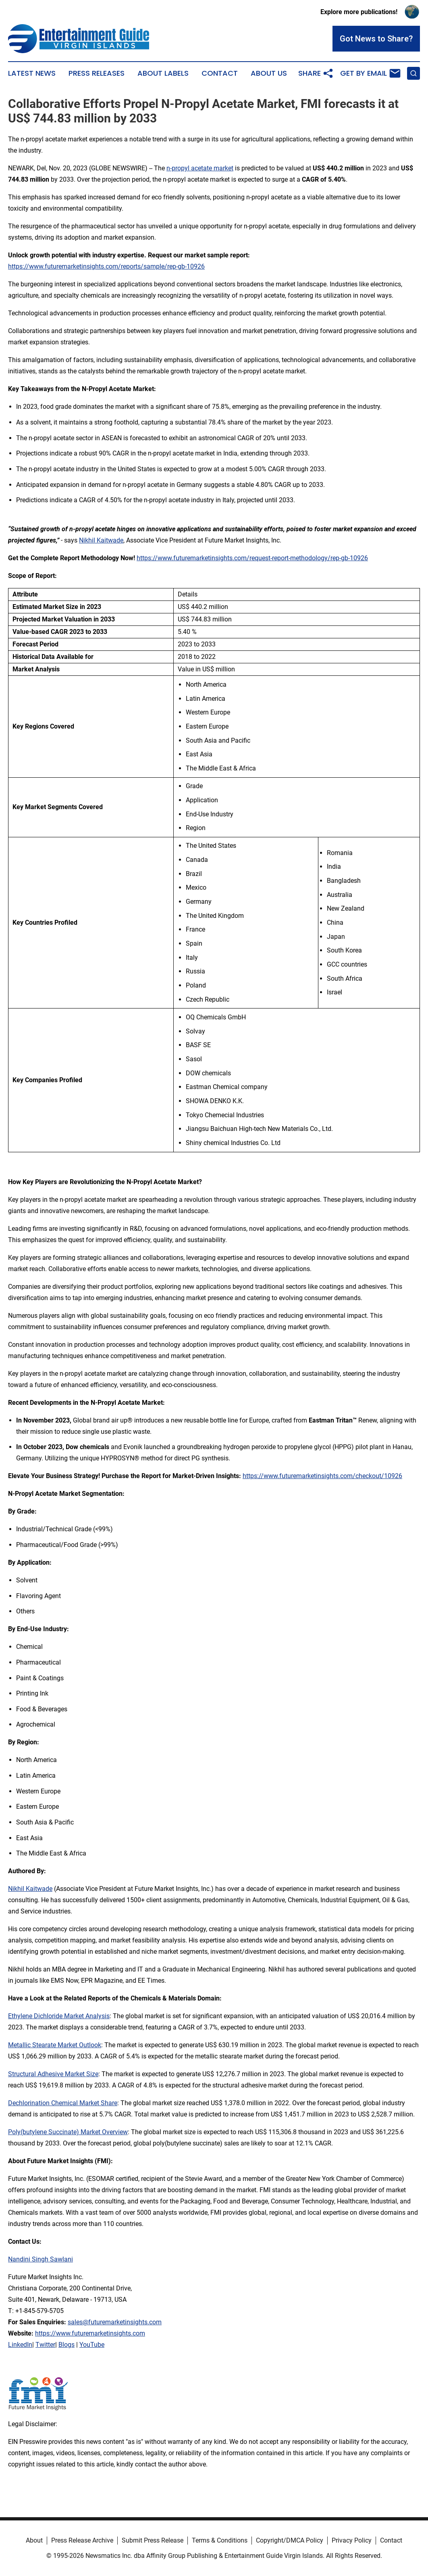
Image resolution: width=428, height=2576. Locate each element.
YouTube (91, 2344)
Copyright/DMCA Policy (289, 2540)
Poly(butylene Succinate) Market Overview (68, 2132)
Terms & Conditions (219, 2540)
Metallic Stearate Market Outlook (54, 2045)
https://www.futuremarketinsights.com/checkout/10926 (322, 1476)
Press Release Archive (82, 2540)
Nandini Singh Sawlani (40, 2259)
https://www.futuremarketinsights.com (90, 2333)
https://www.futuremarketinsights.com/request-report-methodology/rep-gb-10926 (252, 558)
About (34, 2540)
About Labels (163, 73)
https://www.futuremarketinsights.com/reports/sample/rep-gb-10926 (106, 266)
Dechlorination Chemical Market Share (62, 2103)
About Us (269, 73)
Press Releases (97, 73)
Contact (220, 73)
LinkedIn (20, 2344)
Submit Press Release (152, 2540)
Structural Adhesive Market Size (53, 2074)
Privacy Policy (352, 2540)
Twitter (45, 2344)
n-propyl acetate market (199, 168)
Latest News (32, 73)
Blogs (66, 2344)
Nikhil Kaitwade (101, 540)
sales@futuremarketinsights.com (115, 2322)
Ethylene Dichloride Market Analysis (59, 2016)
